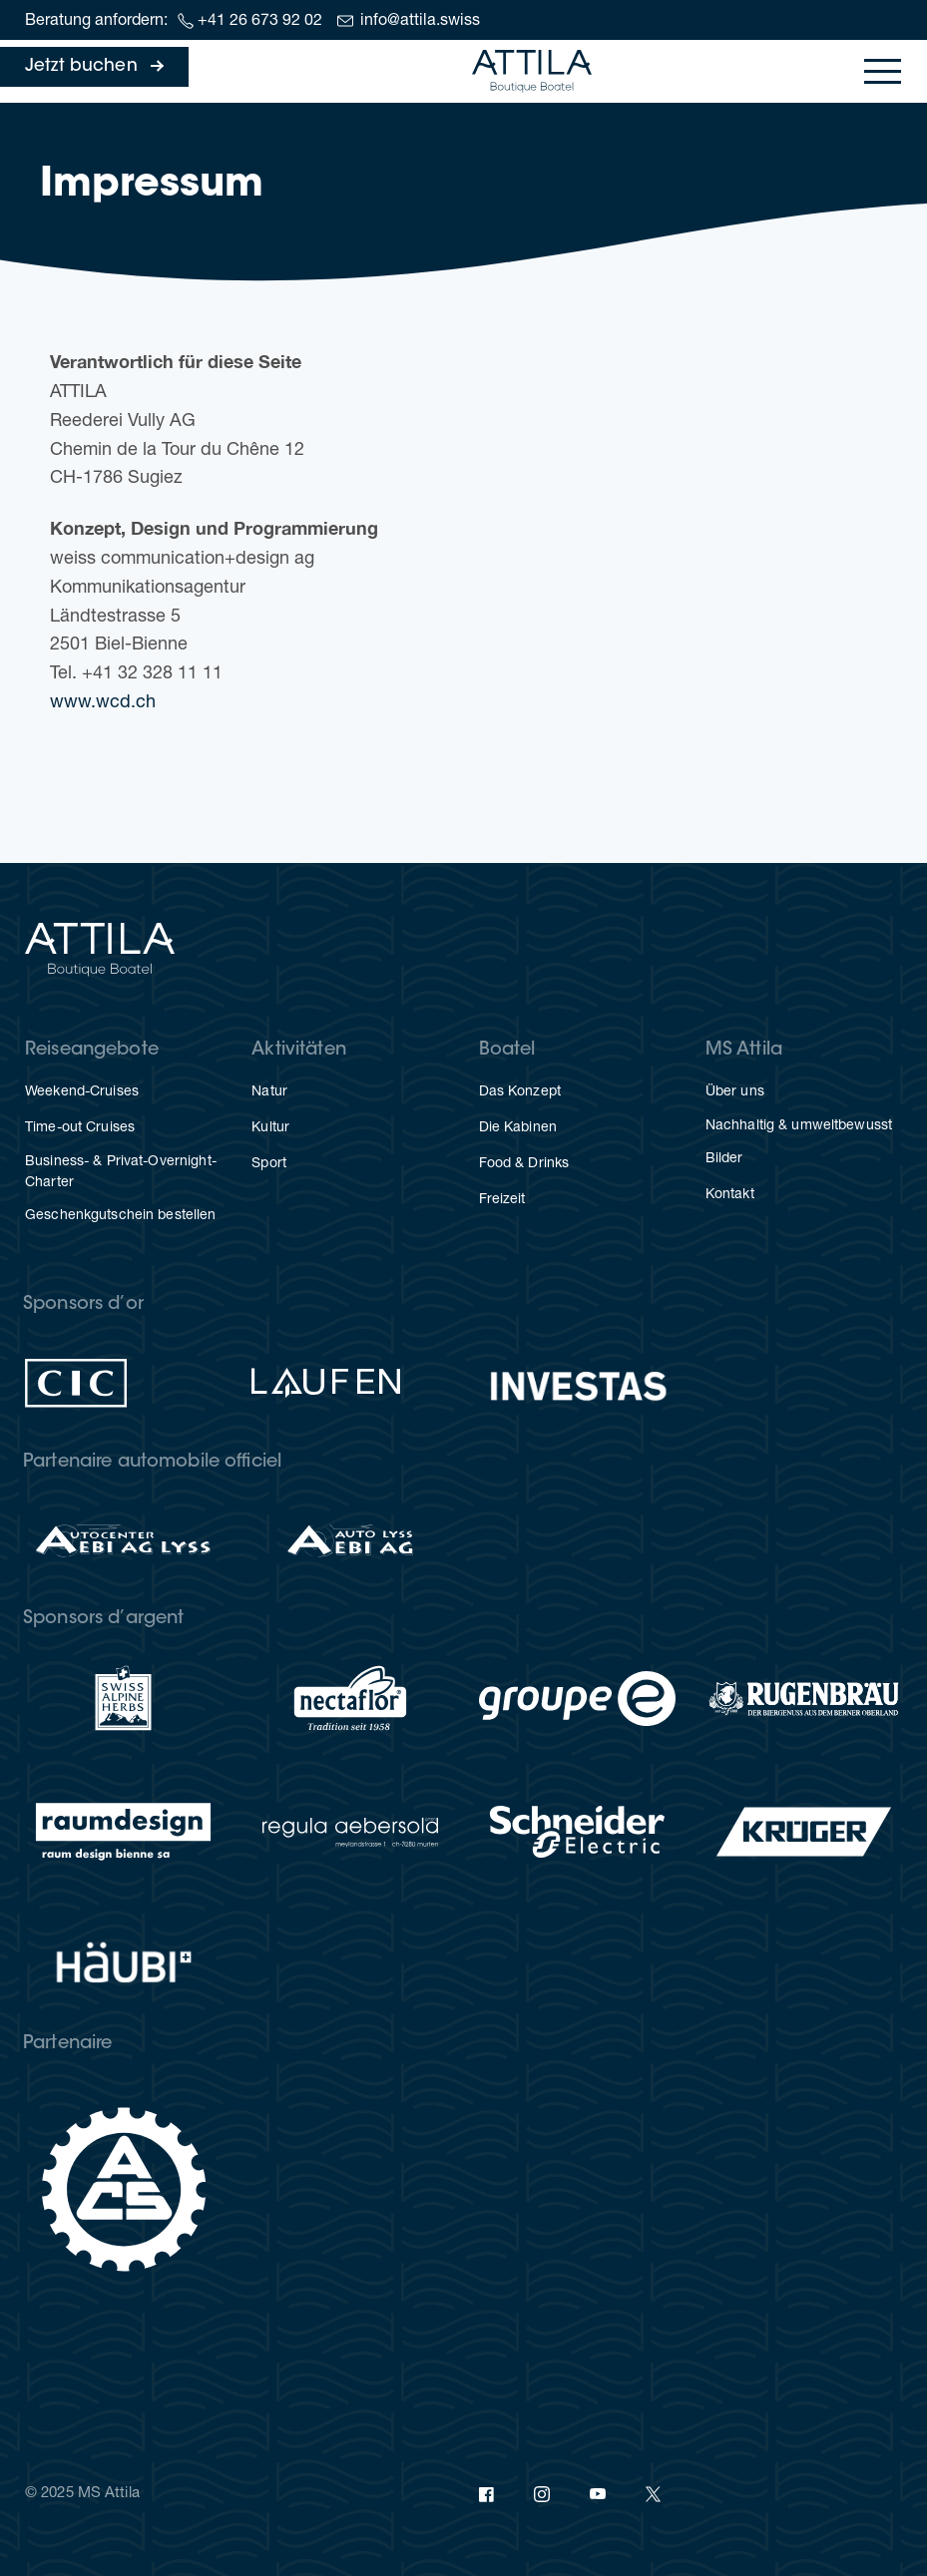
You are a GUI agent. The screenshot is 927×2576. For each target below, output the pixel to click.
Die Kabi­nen (518, 1128)
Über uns (734, 1092)
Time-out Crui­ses (80, 1128)
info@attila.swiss (420, 22)
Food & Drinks (524, 1164)
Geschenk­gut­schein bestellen (121, 1216)
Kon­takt (729, 1195)
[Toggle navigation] (882, 71)
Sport (268, 1164)
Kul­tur (270, 1128)
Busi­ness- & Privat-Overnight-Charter (121, 1172)
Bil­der (724, 1159)
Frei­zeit (502, 1200)
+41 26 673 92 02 (260, 22)
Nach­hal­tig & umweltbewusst (798, 1126)
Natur (269, 1092)
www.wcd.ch (103, 703)
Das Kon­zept (520, 1092)
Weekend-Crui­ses (82, 1092)
